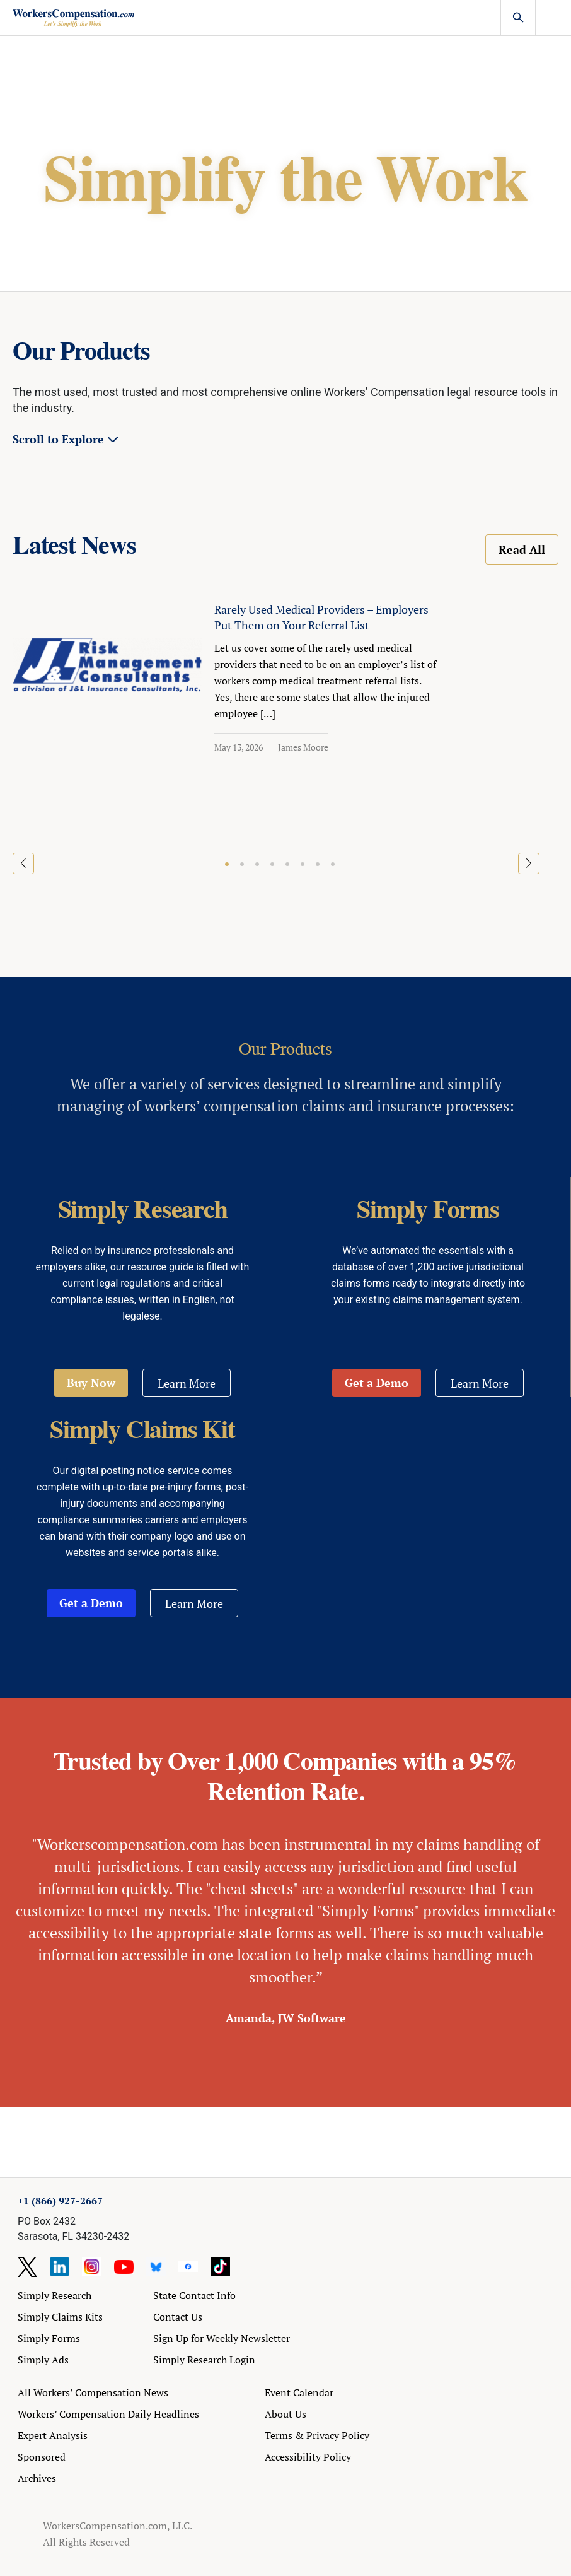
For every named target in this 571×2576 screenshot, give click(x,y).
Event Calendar (299, 2392)
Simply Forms (49, 2338)
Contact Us (177, 2317)
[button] (227, 864)
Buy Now (91, 1382)
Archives (37, 2478)
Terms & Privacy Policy (317, 2435)
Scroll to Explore (58, 439)
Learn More (187, 1383)
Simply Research (54, 2295)
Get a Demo (376, 1382)
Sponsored (42, 2457)
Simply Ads (43, 2360)
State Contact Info (194, 2295)
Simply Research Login (204, 2360)
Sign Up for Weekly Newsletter (221, 2338)
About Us (285, 2414)
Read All (522, 549)
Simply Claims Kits (60, 2317)
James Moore (303, 747)
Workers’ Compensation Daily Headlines (108, 2414)
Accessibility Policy (308, 2457)
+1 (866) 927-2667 (60, 2201)
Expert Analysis (53, 2435)
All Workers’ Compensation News (93, 2392)
